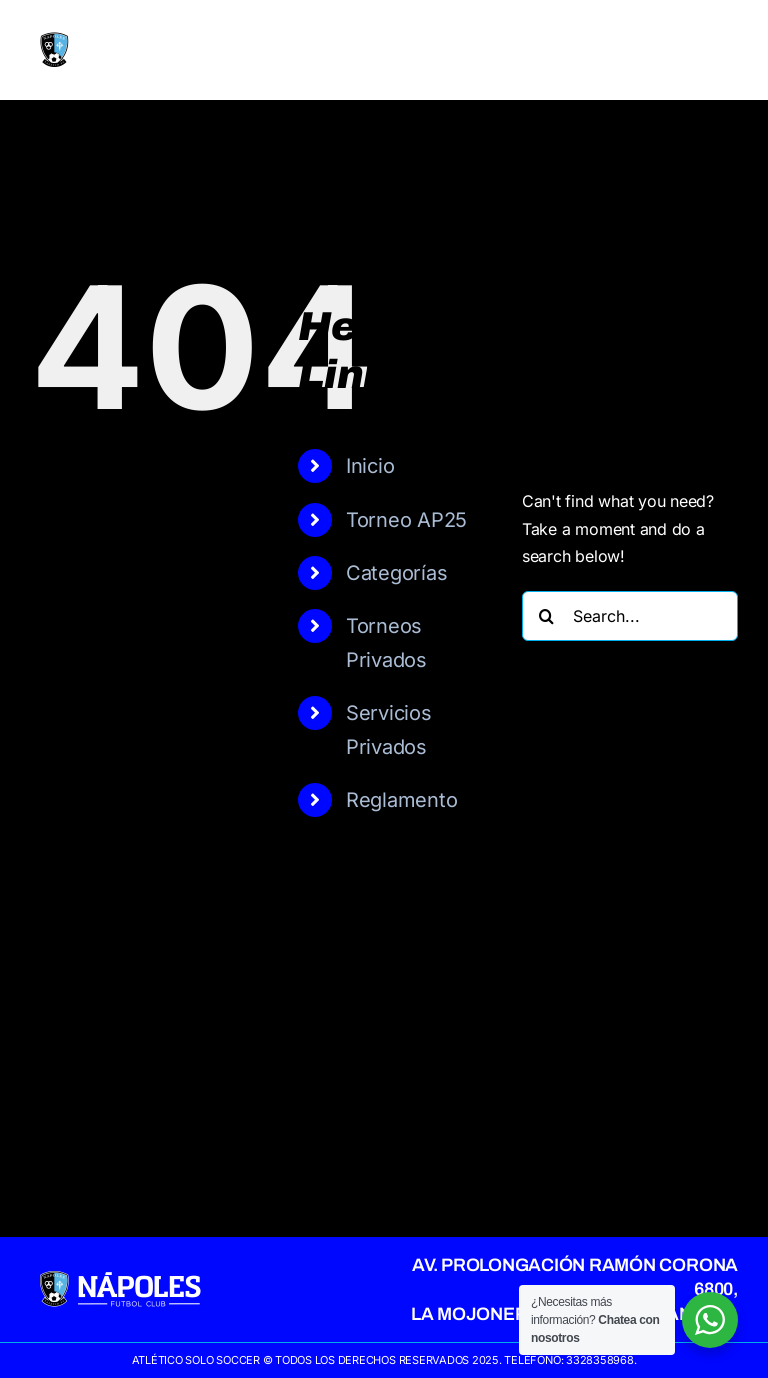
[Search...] (630, 616)
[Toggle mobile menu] (727, 50)
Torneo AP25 (406, 520)
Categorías (397, 573)
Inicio (370, 466)
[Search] (547, 616)
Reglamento (402, 800)
